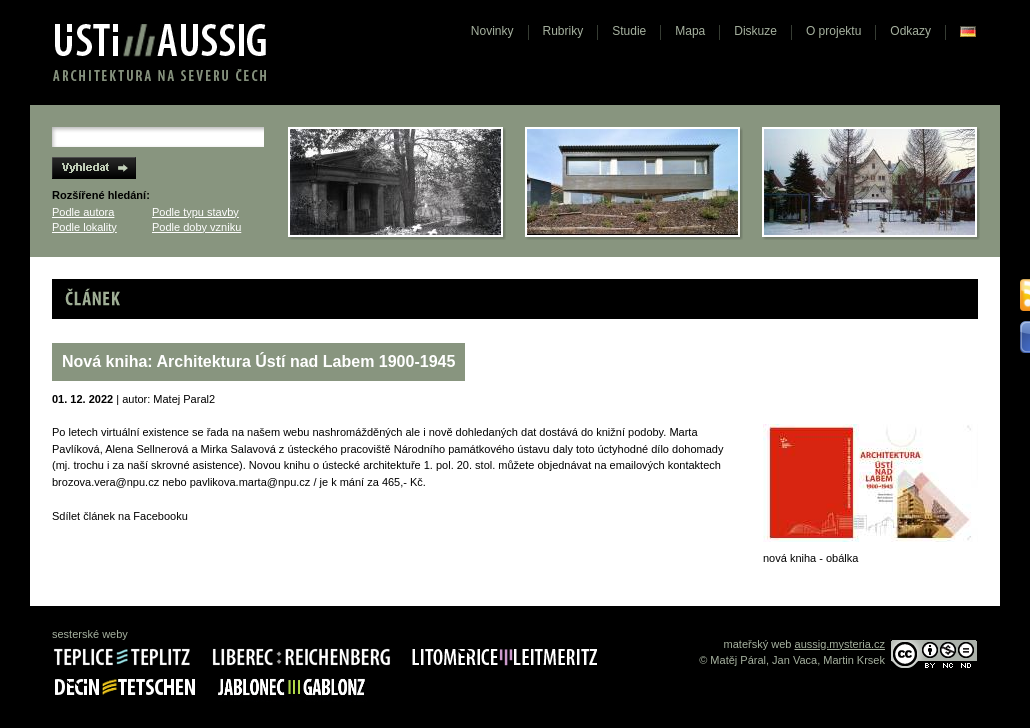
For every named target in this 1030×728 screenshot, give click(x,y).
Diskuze (755, 31)
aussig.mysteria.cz (840, 644)
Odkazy (910, 31)
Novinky (492, 31)
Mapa (690, 31)
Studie (629, 31)
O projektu (833, 31)
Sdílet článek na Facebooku (120, 516)
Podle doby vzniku (196, 227)
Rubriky (563, 31)
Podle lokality (84, 227)
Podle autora (83, 212)
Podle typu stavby (195, 212)
